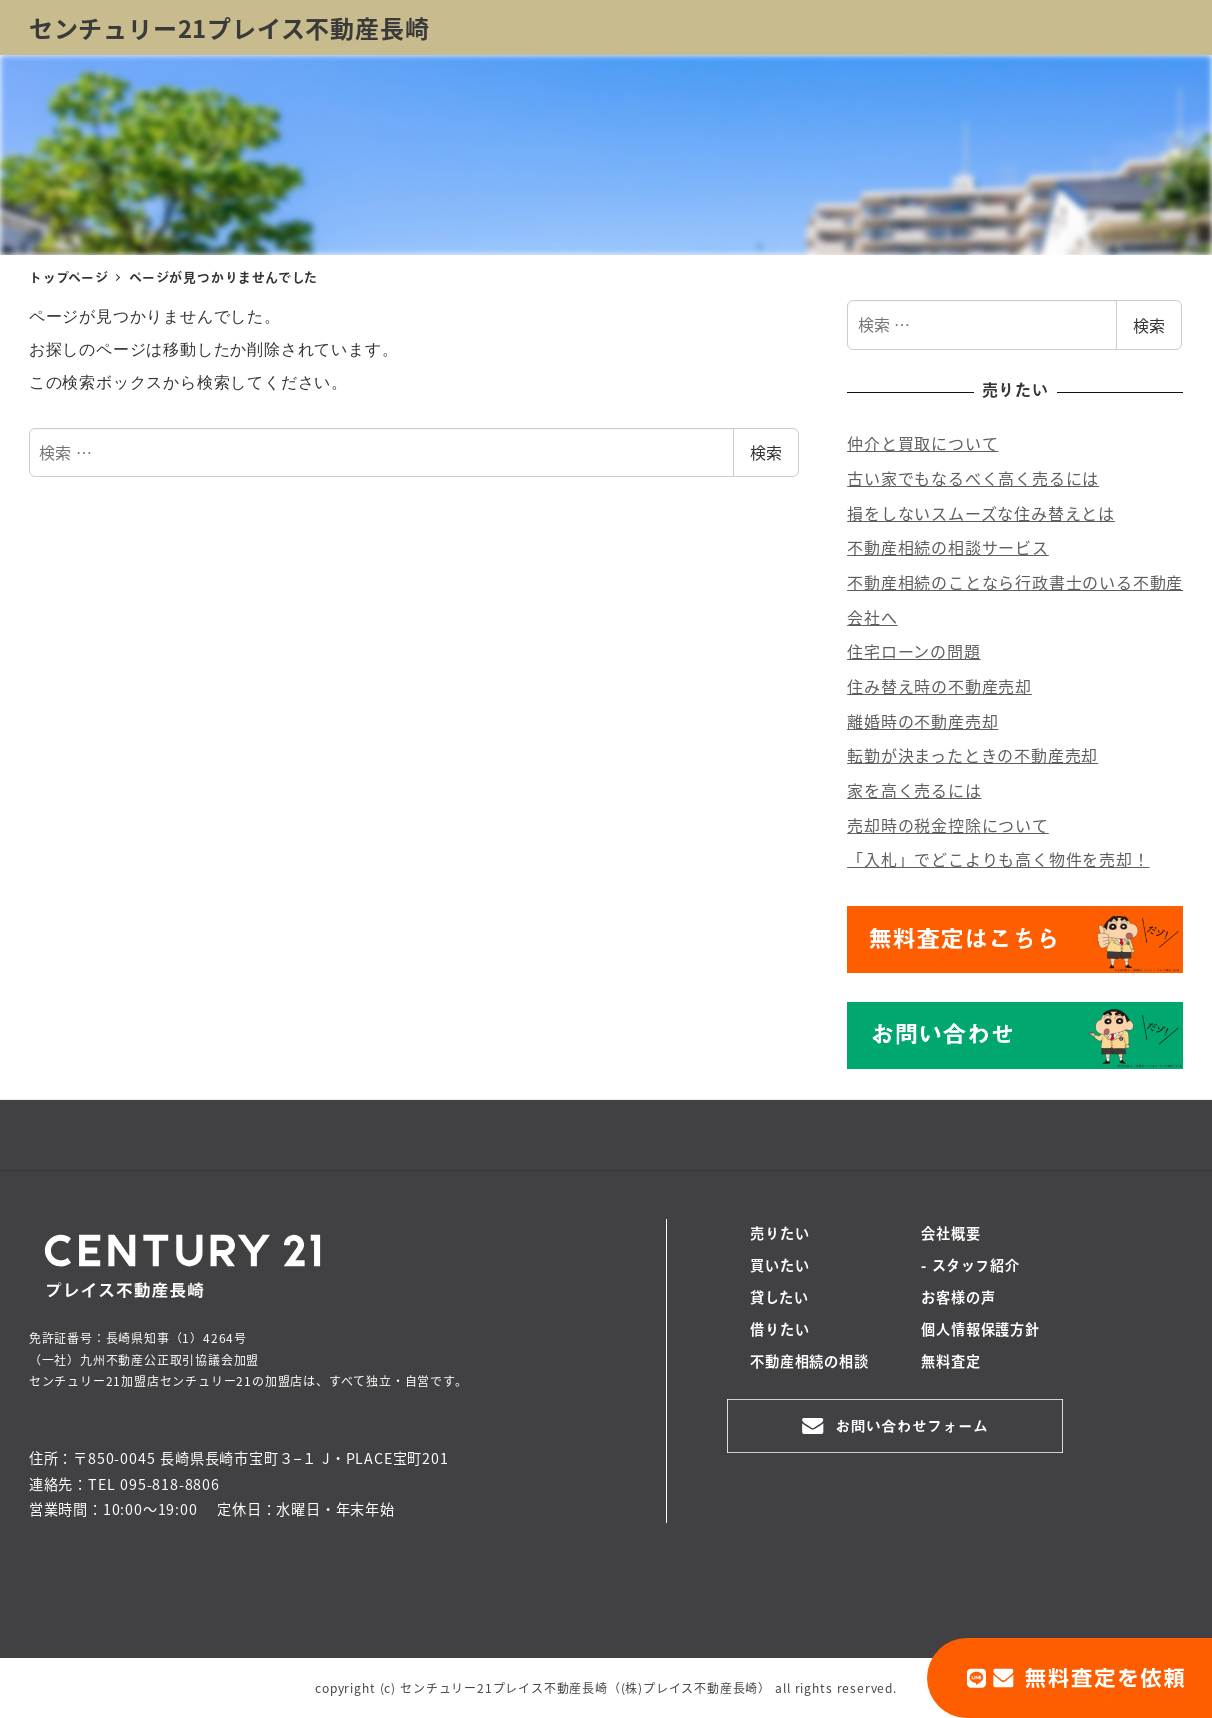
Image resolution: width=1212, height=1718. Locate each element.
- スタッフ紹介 (970, 1267)
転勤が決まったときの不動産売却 (972, 755)
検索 (766, 452)
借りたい (779, 1331)
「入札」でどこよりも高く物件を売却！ (998, 859)
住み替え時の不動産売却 (939, 686)
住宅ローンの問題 (913, 651)
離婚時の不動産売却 (922, 721)
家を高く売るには (914, 790)
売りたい (779, 1235)
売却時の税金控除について (948, 825)
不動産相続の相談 (809, 1363)
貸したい (779, 1299)
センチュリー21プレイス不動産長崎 (229, 27)
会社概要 (950, 1235)
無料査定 (950, 1363)
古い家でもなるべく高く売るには (973, 478)
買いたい (779, 1267)
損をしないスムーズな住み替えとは (981, 513)
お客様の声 (958, 1299)
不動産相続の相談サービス (948, 547)
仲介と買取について (922, 443)
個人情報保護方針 (980, 1331)
